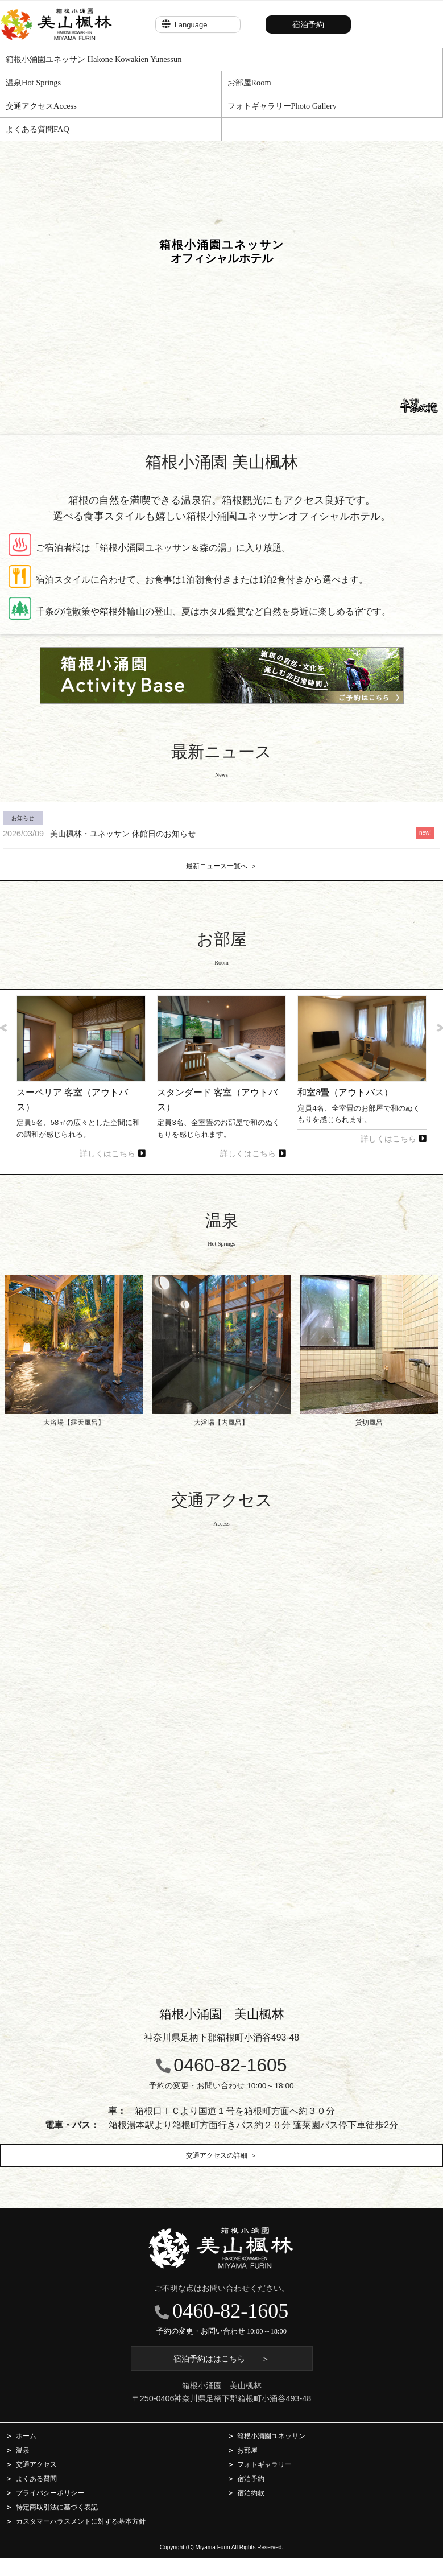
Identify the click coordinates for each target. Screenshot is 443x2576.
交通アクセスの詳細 (216, 2155)
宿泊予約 (308, 24)
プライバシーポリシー (50, 2492)
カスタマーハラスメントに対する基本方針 (81, 2521)
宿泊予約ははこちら (221, 2358)
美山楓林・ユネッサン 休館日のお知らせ (99, 833)
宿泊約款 (250, 2492)
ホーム (26, 2435)
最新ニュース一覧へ (216, 866)
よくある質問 (36, 2478)
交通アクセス (36, 2464)
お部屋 (247, 2450)
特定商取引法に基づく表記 (57, 2507)
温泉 (23, 2450)
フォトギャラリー (264, 2464)
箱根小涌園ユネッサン (271, 2435)
